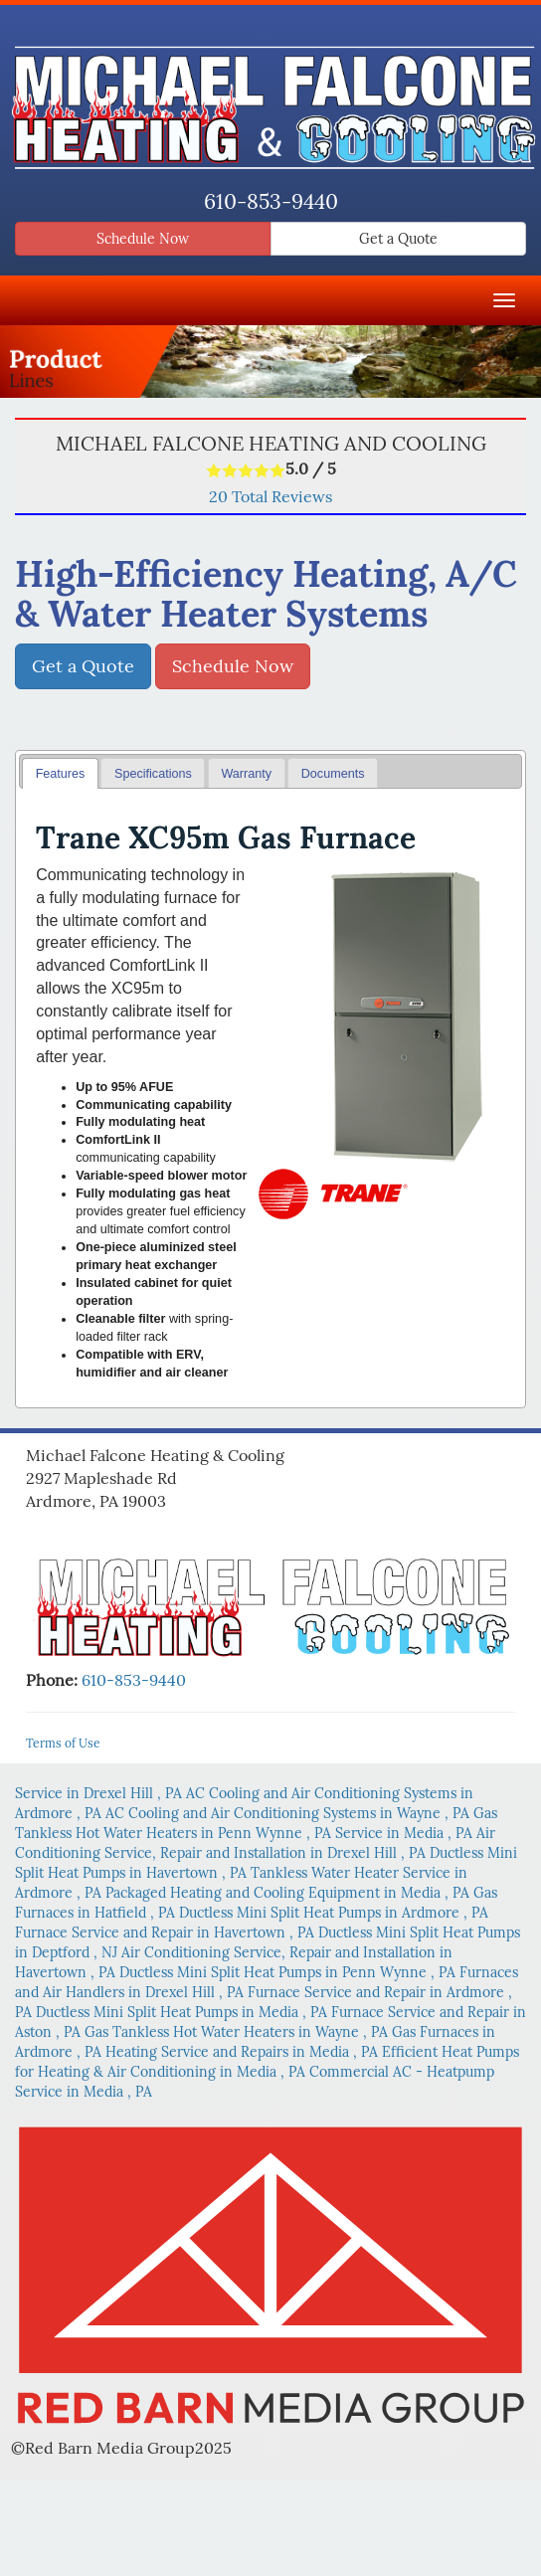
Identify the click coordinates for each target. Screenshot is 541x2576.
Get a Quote (398, 239)
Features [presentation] (61, 774)
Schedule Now (142, 239)
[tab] (60, 773)
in (100, 1793)
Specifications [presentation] (153, 774)
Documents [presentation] (333, 774)
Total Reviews (270, 496)
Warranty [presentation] (246, 774)
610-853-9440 (271, 201)
